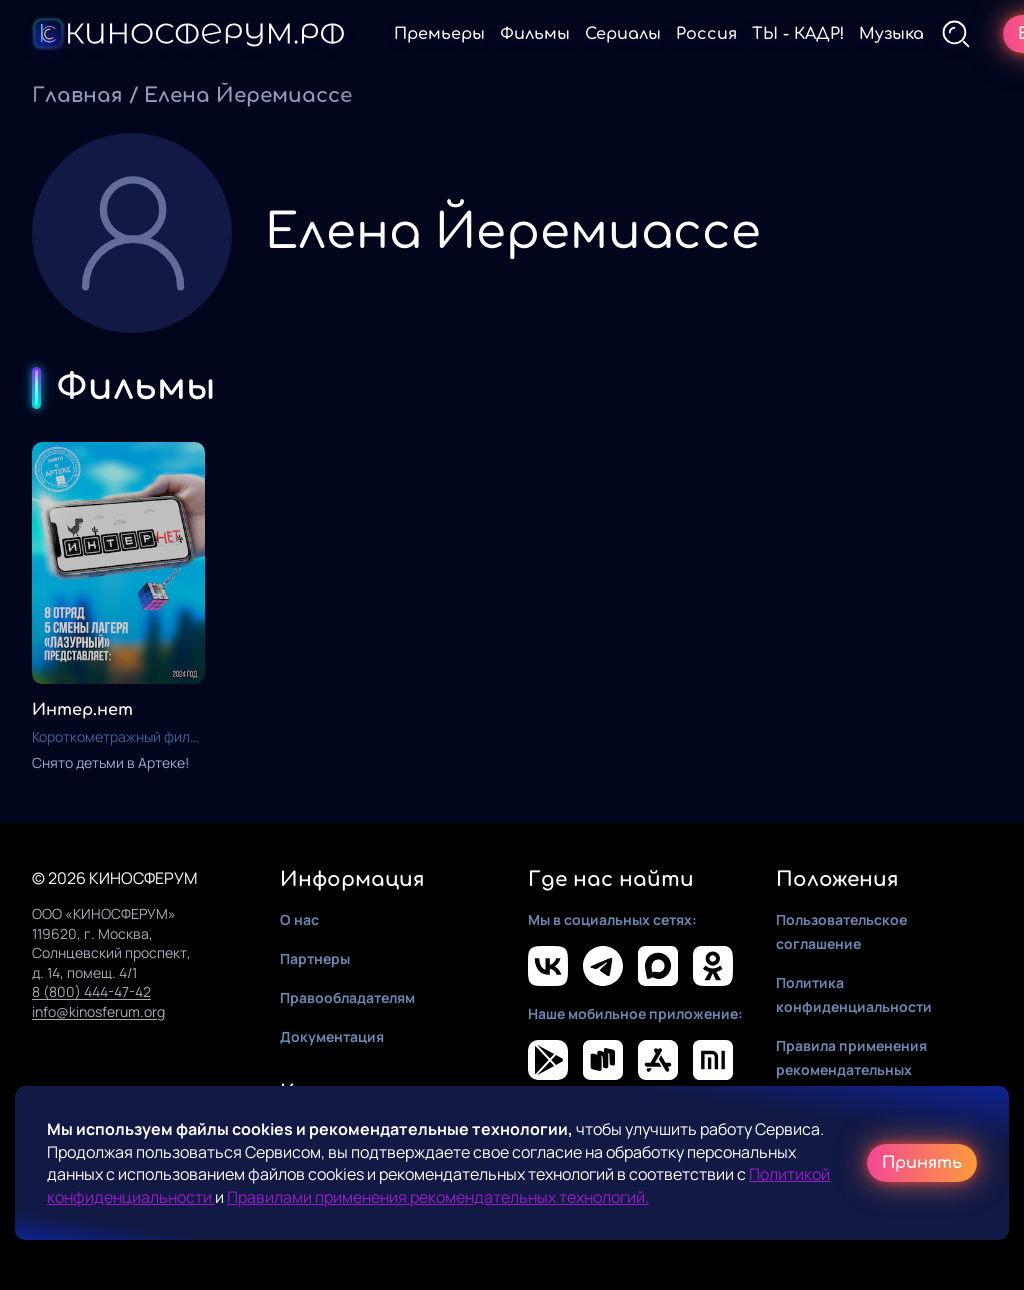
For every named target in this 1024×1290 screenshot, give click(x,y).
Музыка (891, 34)
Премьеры (439, 34)
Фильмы (535, 34)
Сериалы (623, 34)
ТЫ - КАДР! (798, 34)
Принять (922, 1163)
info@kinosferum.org (98, 1011)
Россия (706, 34)
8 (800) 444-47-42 (91, 991)
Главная (77, 95)
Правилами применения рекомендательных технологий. (438, 1197)
